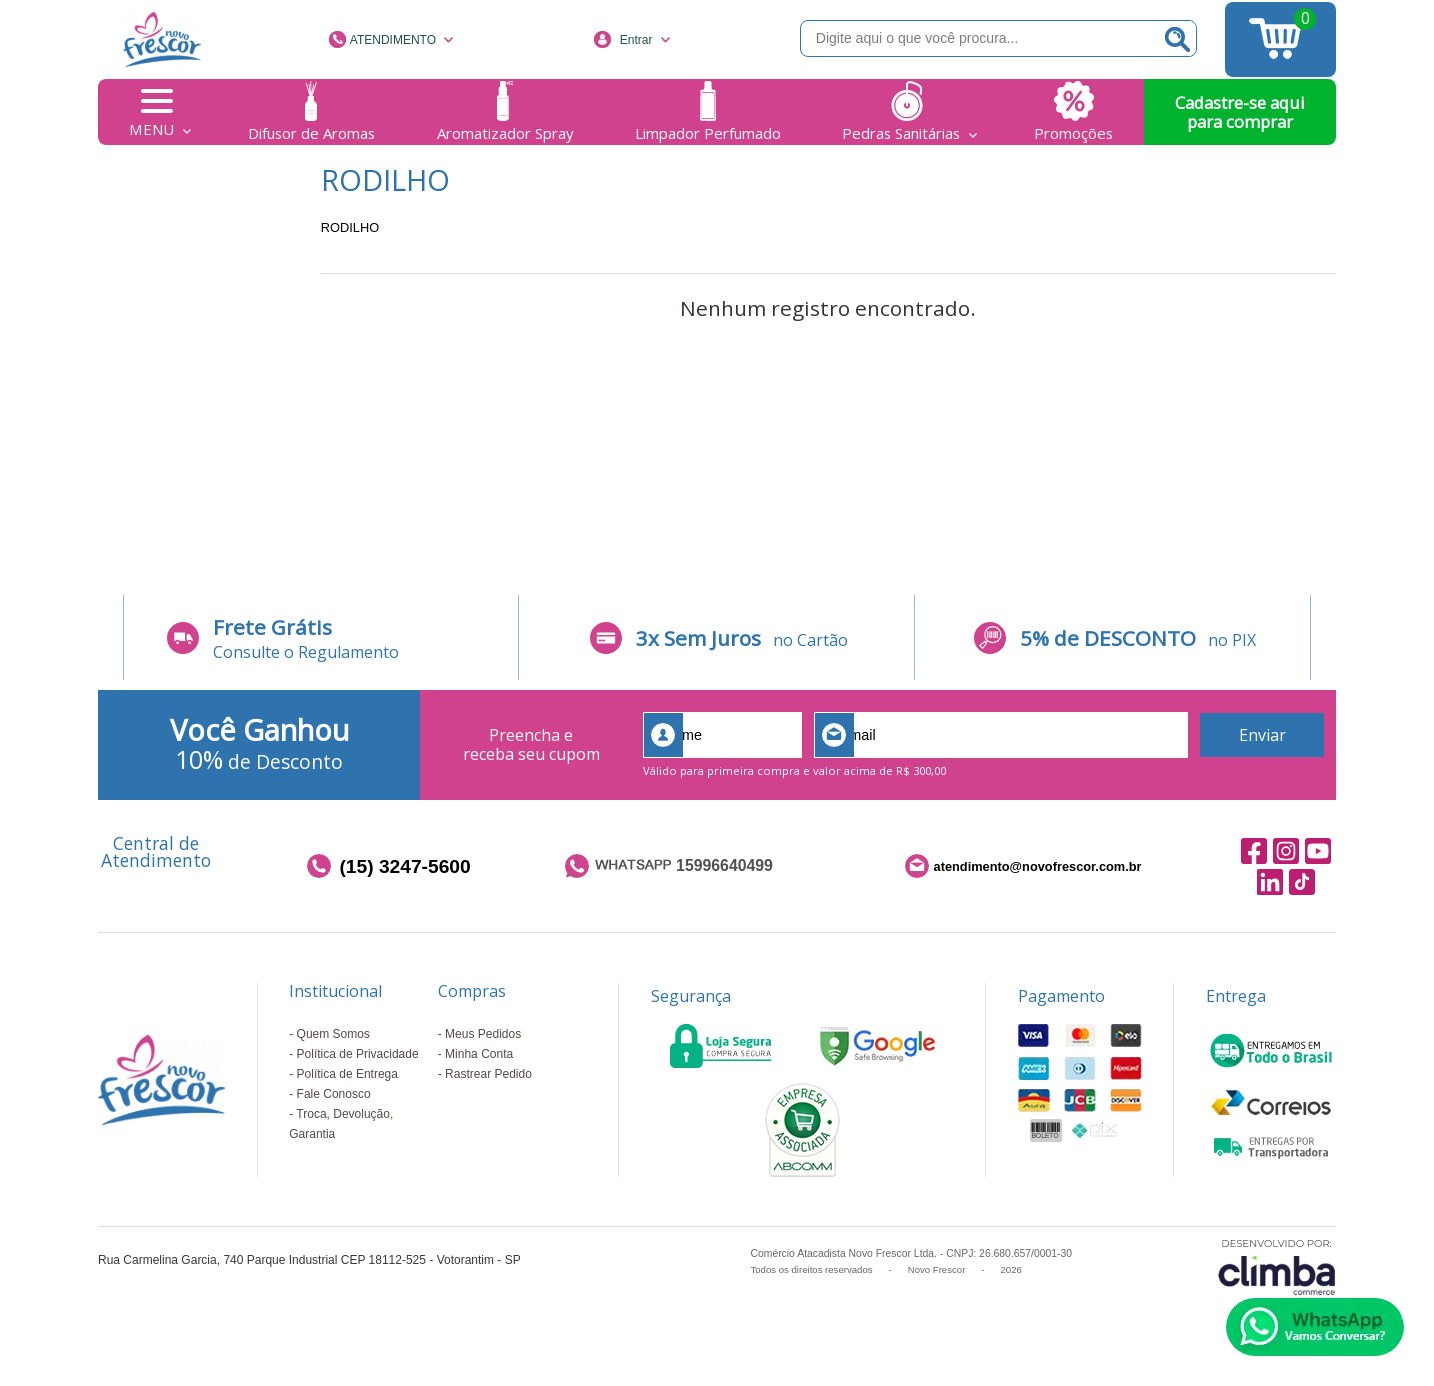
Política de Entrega (347, 1074)
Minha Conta (479, 1054)
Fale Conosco (334, 1094)
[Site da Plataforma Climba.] (1277, 1266)
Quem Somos (333, 1034)
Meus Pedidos (483, 1034)
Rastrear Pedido (488, 1074)
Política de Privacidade (358, 1054)
